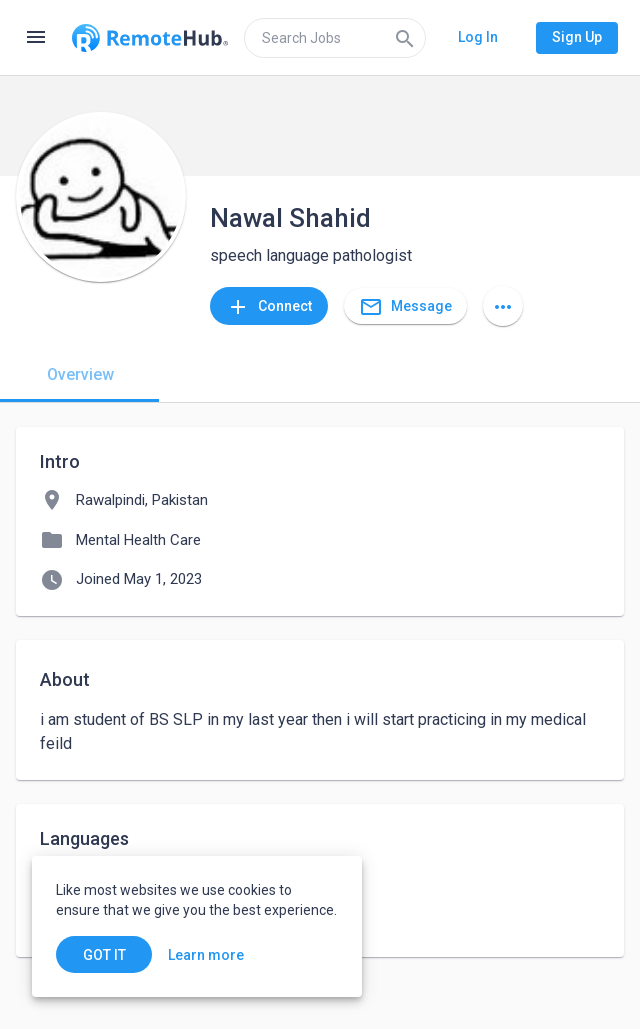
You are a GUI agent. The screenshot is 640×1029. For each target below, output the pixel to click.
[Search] (405, 38)
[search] (335, 38)
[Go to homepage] (150, 38)
